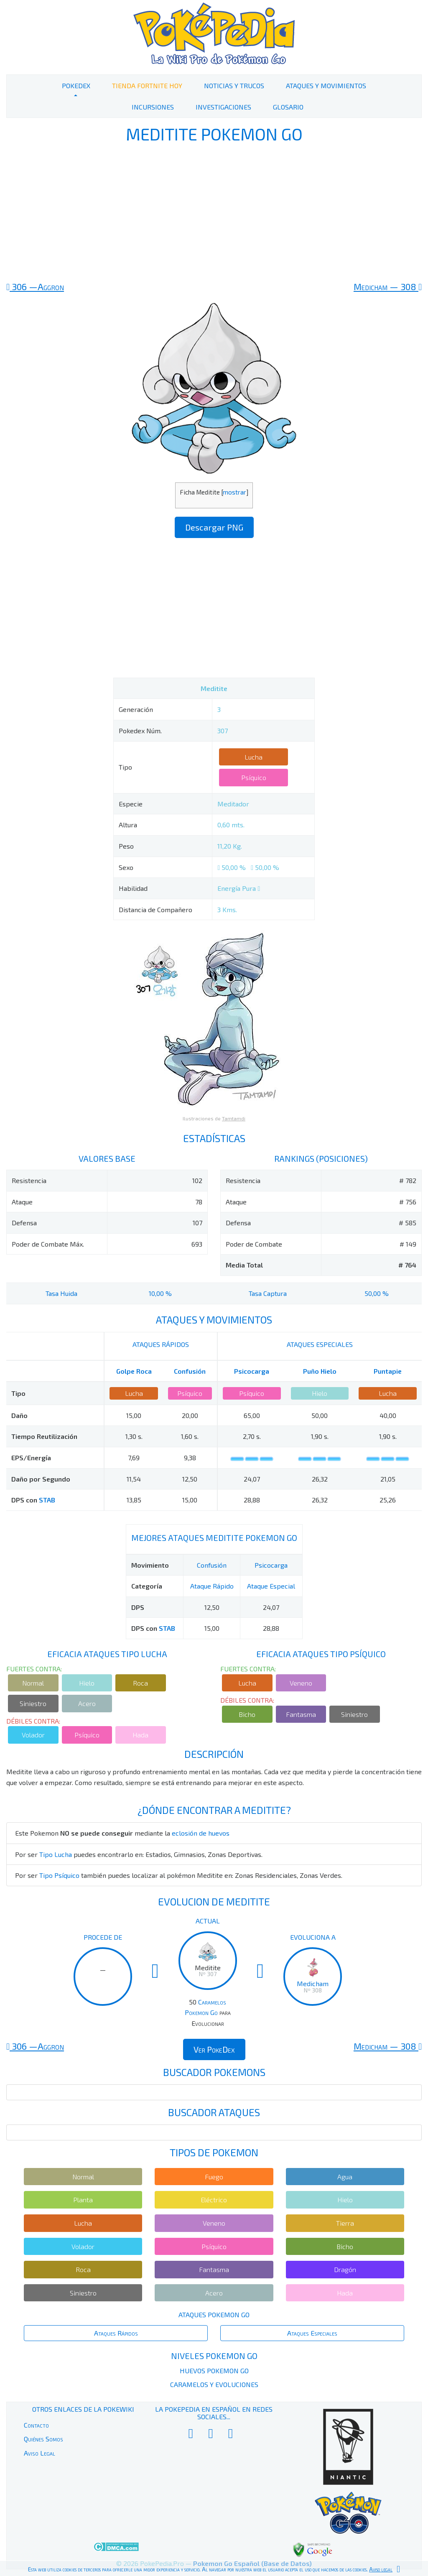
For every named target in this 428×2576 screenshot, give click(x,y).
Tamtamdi (233, 1118)
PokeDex (76, 85)
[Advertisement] (214, 212)
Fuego (214, 2177)
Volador (33, 1735)
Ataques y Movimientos (326, 85)
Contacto (36, 2425)
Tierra (345, 2223)
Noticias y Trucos (234, 85)
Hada (140, 1735)
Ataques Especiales (312, 2333)
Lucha (253, 757)
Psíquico (253, 777)
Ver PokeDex (214, 2049)
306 (35, 286)
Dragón (345, 2269)
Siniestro (33, 1703)
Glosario (288, 107)
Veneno (301, 1683)
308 (388, 286)
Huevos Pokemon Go (214, 2371)
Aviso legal (380, 2569)
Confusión (190, 1371)
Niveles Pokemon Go (214, 2356)
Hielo (319, 1393)
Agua (344, 2177)
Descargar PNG (214, 527)
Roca (140, 1683)
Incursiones (153, 107)
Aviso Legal (39, 2453)
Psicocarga (251, 1371)
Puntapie (388, 1371)
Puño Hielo (319, 1371)
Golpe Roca (134, 1371)
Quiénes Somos (43, 2439)
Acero (87, 1703)
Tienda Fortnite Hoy (147, 85)
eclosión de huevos (200, 1833)
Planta (83, 2200)
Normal (33, 1683)
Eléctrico (214, 2200)
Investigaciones (223, 107)
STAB (47, 1500)
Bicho (247, 1714)
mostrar (234, 492)
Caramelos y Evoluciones (214, 2384)
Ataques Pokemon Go (214, 2314)
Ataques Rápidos (116, 2333)
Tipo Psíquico (59, 1875)
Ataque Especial (271, 1586)
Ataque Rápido (212, 1586)
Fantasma (301, 1714)
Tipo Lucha (55, 1854)
